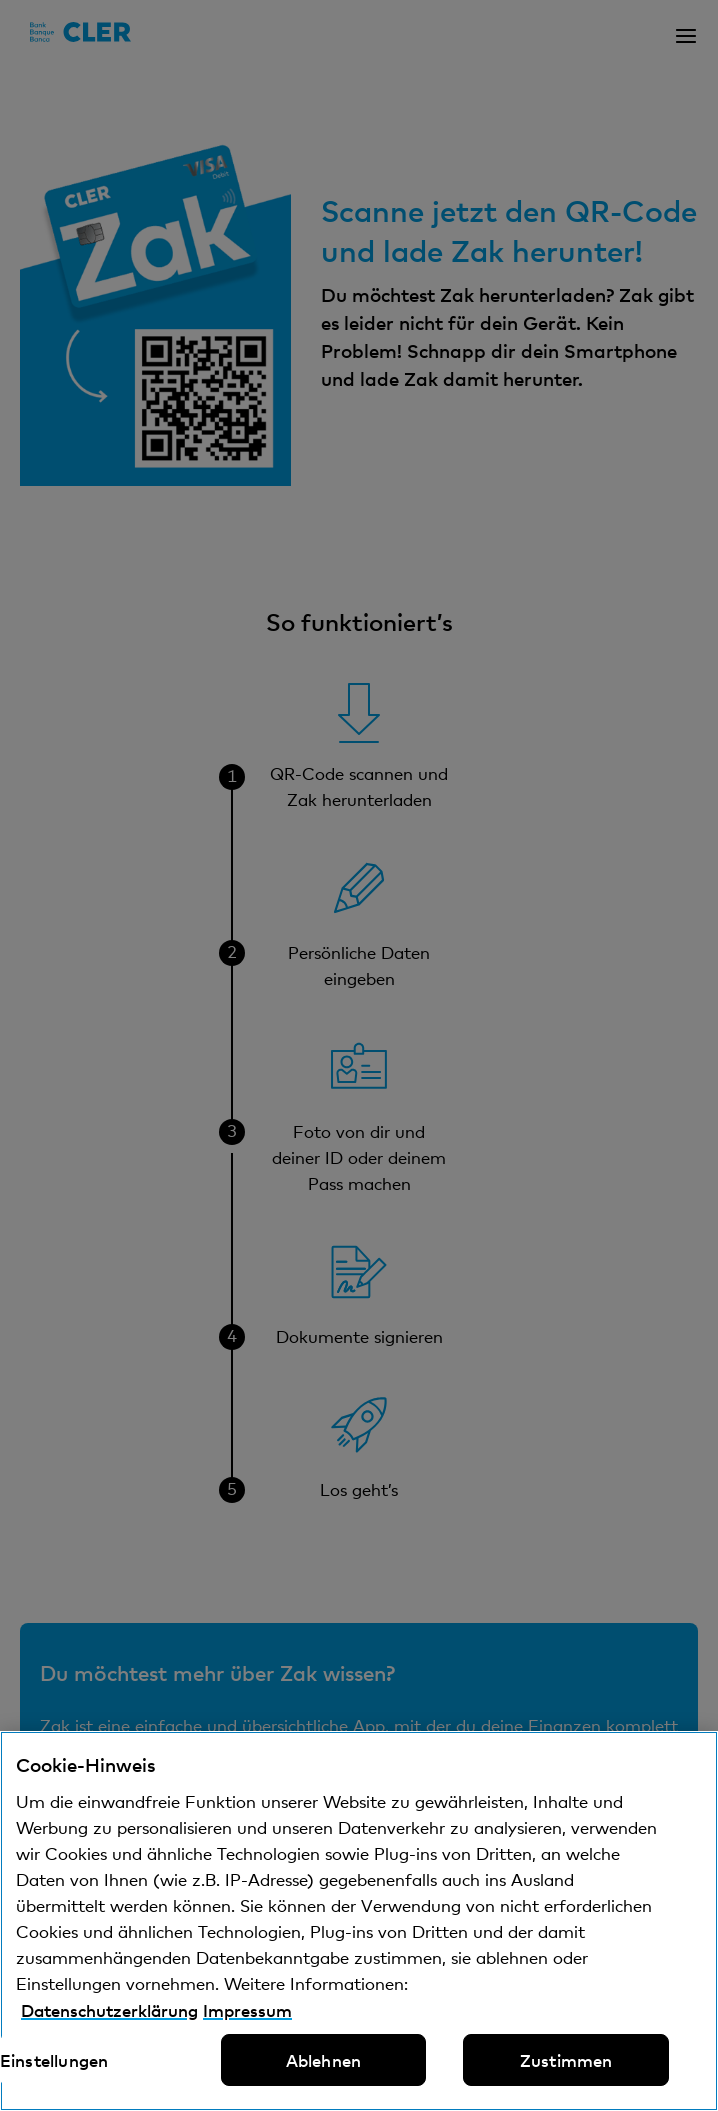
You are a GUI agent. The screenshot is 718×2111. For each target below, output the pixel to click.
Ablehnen (323, 2060)
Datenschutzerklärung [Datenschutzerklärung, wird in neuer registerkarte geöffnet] (109, 2010)
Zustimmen (566, 2060)
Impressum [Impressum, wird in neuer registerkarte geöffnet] (247, 2010)
